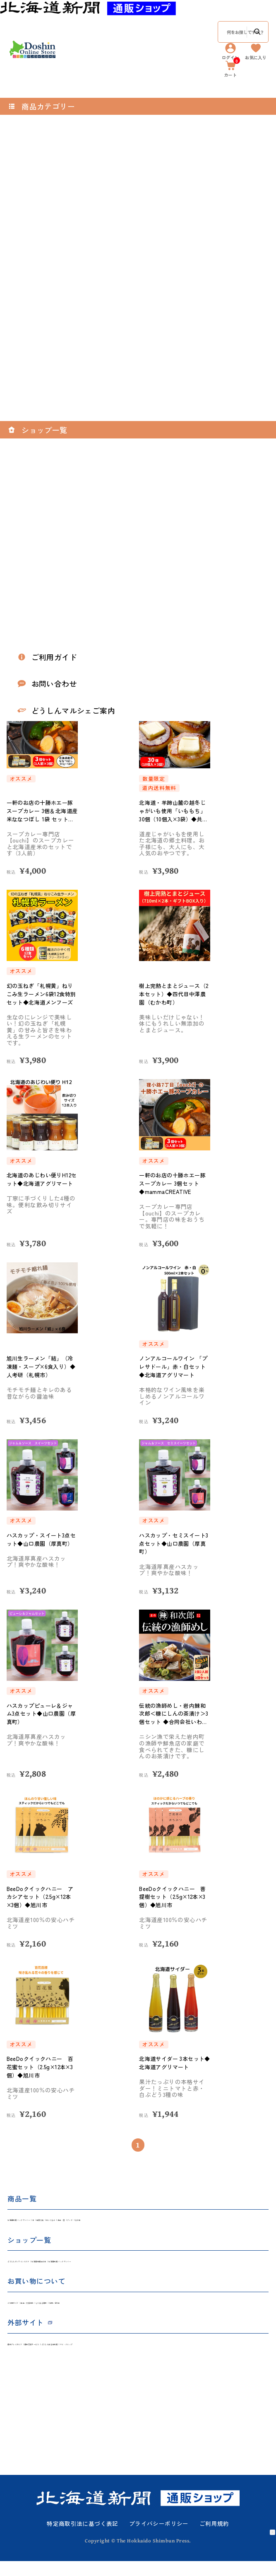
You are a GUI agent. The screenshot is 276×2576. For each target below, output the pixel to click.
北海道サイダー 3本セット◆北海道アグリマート (174, 2063)
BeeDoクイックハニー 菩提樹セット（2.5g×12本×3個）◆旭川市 (174, 1897)
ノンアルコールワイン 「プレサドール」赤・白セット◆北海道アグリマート (174, 1366)
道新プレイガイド (30, 2357)
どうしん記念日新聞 (144, 2357)
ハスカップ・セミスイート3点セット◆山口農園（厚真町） (174, 1543)
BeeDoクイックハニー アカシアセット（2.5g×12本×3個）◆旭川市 (42, 1897)
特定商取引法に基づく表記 (82, 2538)
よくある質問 (117, 2312)
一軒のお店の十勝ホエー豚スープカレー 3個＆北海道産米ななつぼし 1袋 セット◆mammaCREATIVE (42, 811)
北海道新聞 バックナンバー (43, 2222)
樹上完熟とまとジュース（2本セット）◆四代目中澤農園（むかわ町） (173, 994)
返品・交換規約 (71, 2312)
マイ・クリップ (198, 2357)
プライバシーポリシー (159, 2538)
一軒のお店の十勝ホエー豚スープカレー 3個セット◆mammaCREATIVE (174, 1183)
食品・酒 (182, 2222)
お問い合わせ (160, 2312)
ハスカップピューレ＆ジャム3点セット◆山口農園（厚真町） (42, 1714)
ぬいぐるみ (148, 2222)
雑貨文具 (113, 2222)
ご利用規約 (214, 2538)
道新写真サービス (85, 2357)
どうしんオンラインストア (42, 2267)
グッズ (211, 2222)
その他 (236, 2222)
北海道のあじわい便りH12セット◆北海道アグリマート (42, 1183)
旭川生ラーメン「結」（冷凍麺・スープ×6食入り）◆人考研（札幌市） (42, 1366)
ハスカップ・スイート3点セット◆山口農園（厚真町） (41, 1543)
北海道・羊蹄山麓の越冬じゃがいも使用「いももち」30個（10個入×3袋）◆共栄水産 (174, 811)
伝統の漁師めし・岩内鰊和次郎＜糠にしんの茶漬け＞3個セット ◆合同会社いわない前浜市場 (174, 1714)
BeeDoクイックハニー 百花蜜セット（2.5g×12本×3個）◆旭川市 (42, 2067)
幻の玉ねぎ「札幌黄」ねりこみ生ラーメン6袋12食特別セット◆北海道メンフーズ (42, 994)
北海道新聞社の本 (109, 2267)
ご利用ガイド (25, 2312)
